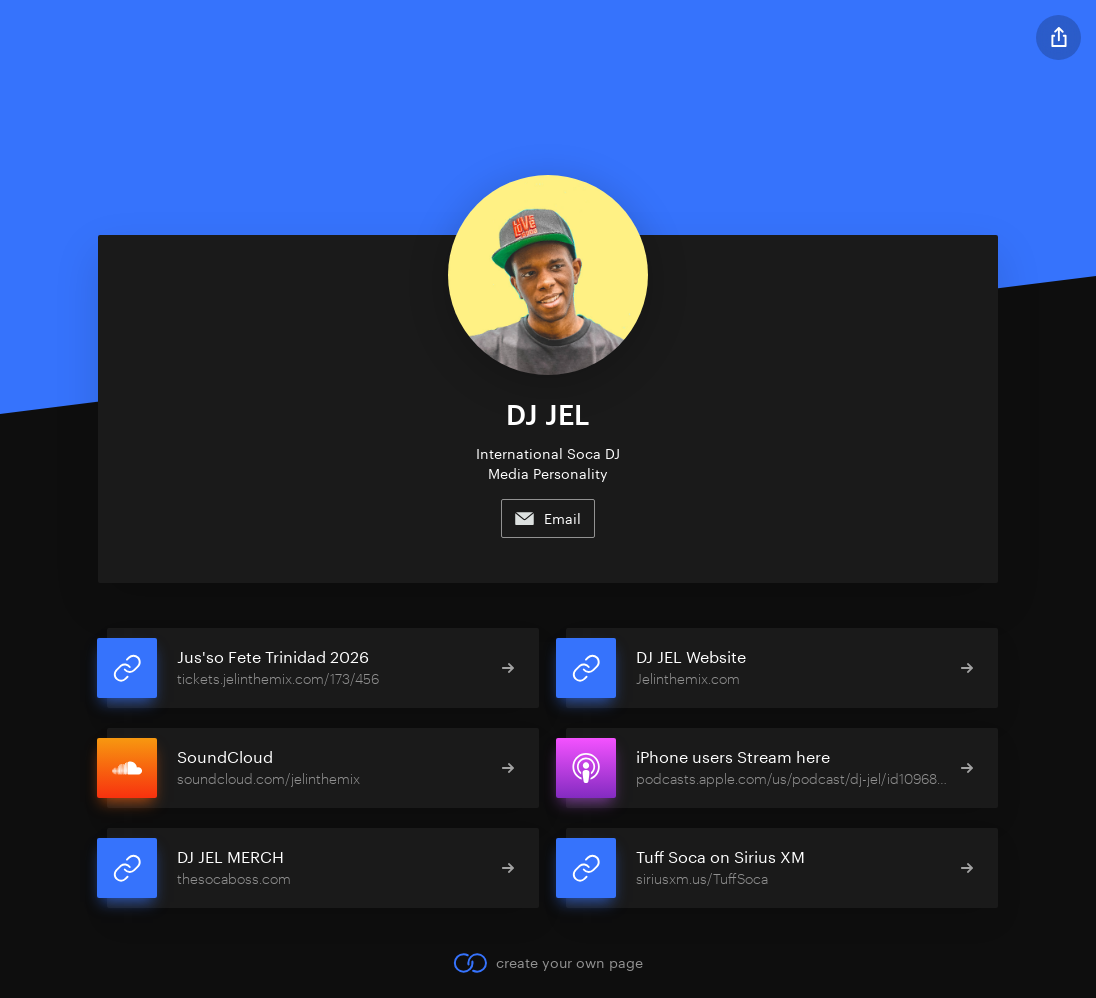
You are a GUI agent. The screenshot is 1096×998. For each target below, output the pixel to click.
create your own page (547, 963)
